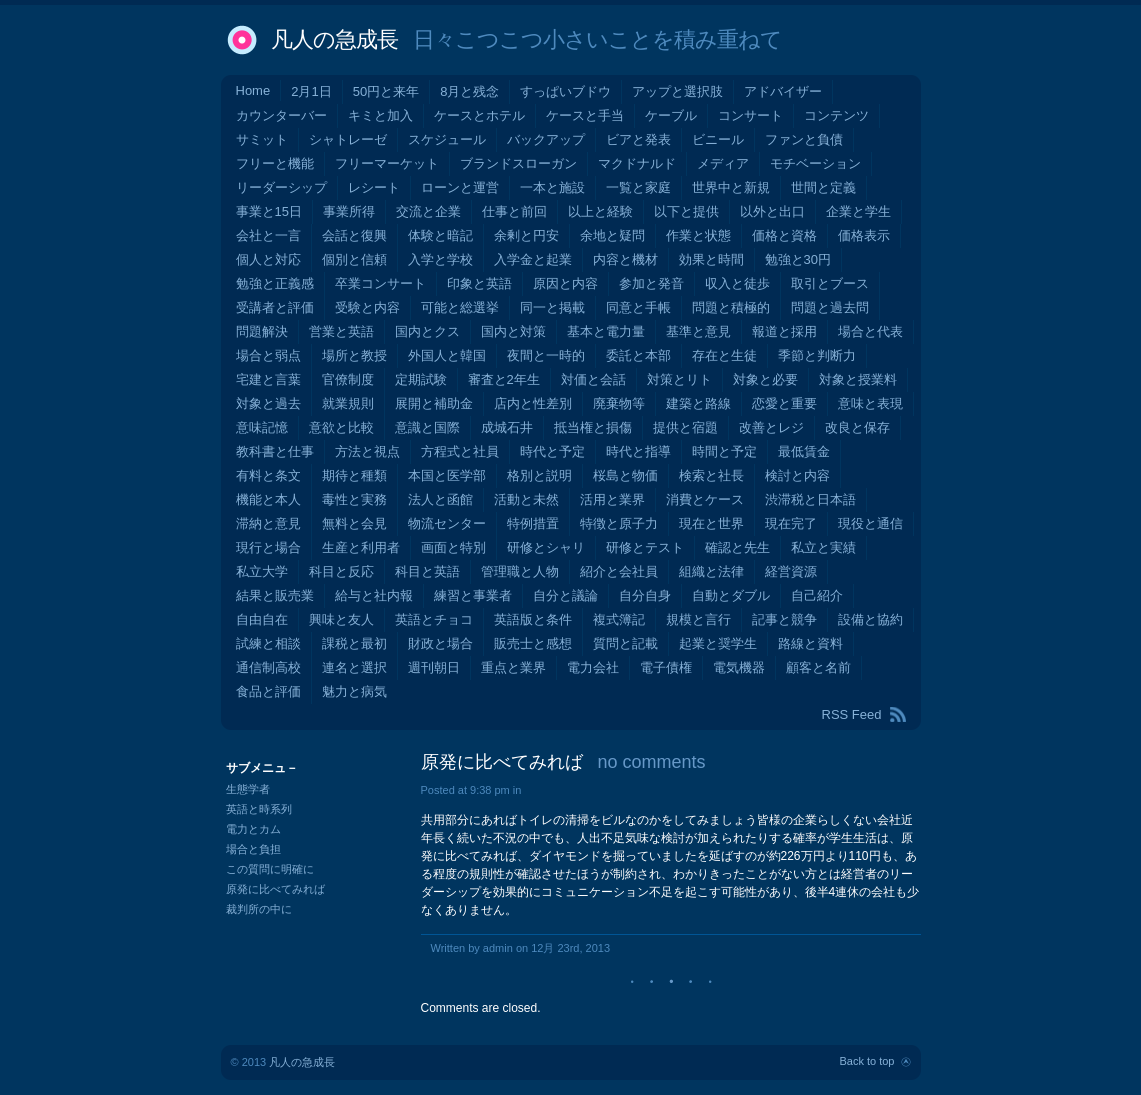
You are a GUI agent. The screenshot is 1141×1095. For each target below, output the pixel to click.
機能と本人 (268, 499)
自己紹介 (817, 595)
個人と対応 (268, 259)
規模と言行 (698, 619)
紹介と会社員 (619, 571)
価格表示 (864, 235)
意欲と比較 (341, 427)
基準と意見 (698, 331)
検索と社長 (711, 475)
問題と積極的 (731, 307)
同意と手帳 (638, 307)
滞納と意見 (268, 523)
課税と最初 (354, 643)
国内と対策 (513, 331)
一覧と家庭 (638, 187)
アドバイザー (783, 91)
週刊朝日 (434, 667)
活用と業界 (612, 499)
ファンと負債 (804, 139)
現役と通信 (870, 523)
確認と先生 (737, 547)
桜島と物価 (625, 475)
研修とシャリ (546, 547)
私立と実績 (823, 547)
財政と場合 (440, 643)
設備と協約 (870, 619)
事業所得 (349, 211)
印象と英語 (479, 283)
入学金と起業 (533, 259)
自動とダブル (731, 595)
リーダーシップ (281, 187)
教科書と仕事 (275, 451)
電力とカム (253, 829)
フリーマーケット (387, 163)
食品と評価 (268, 691)
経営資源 (791, 571)
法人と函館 (440, 499)
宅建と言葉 (268, 379)
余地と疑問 (612, 235)
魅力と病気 (354, 691)
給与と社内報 (374, 595)
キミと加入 (380, 115)
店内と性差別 (533, 403)
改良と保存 (857, 427)
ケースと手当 (585, 115)
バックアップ (546, 139)
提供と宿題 (685, 427)
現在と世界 (711, 523)
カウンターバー (281, 115)
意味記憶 (262, 427)
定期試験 (421, 379)
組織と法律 (711, 571)
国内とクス (427, 331)
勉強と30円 (798, 259)
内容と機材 (625, 259)
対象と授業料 (858, 379)
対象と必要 (765, 379)
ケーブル (671, 115)
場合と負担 (253, 849)
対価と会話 (593, 379)
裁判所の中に (259, 909)
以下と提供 (686, 211)
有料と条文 (268, 475)
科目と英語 (427, 571)
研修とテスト (645, 547)
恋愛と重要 (784, 403)
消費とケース (705, 499)
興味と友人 (341, 619)
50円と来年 (386, 91)
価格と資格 (784, 235)
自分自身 (645, 595)
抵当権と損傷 (593, 427)
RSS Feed (852, 714)
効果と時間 (711, 259)
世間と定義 (823, 187)
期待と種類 (354, 475)
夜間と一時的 (546, 355)
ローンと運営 (460, 187)
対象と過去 (268, 403)
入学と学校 (440, 259)
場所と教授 (354, 355)
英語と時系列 (259, 809)
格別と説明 (539, 475)
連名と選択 (354, 667)
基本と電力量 (606, 331)
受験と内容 (367, 307)
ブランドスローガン (518, 163)
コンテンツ (836, 115)
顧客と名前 (818, 667)
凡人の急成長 (334, 39)
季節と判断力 (817, 355)
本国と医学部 (447, 475)
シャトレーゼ (348, 139)
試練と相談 (268, 643)
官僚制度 (348, 379)
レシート (374, 187)
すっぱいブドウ (565, 91)
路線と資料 (810, 643)
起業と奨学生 (718, 643)
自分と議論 (565, 595)
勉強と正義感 (275, 283)
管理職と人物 (520, 571)
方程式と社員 (460, 451)
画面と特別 (453, 547)
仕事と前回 (514, 211)
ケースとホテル (479, 115)
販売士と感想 (533, 643)
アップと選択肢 (677, 91)
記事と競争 (784, 619)
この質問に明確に (270, 869)
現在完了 (791, 523)
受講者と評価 (275, 307)
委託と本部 (638, 355)
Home (253, 90)
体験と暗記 (440, 235)
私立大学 (262, 571)
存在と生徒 (724, 355)
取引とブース (830, 283)
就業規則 (348, 403)
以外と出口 (772, 211)
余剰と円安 (526, 235)
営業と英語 (341, 331)
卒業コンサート (380, 283)
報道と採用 (784, 331)
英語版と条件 (533, 619)
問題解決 (262, 331)
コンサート (750, 115)
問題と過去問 (830, 307)
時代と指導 (638, 451)
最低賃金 (804, 451)
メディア (723, 163)
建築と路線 (698, 403)
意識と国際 (427, 427)
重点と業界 (513, 667)
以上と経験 (600, 211)
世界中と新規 (731, 187)
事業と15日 (269, 211)
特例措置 (533, 523)
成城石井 (507, 427)
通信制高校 (268, 667)
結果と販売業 (275, 595)
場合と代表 (870, 331)
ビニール (718, 139)
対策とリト (679, 379)
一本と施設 (552, 187)
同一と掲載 (552, 307)
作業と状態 (698, 235)
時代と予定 (552, 451)
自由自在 (262, 619)
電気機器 (739, 667)
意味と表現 (870, 403)
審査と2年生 (504, 379)
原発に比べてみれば (502, 762)
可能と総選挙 (460, 307)
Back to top (866, 1061)
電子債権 (666, 667)
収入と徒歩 (737, 283)
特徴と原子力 (619, 523)
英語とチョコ (434, 619)
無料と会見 (354, 523)
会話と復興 (354, 235)
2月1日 (311, 91)
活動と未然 (526, 499)
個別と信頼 (354, 259)
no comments (652, 762)
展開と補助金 (434, 403)
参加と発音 (651, 283)
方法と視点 (367, 451)
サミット (262, 139)
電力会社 (593, 667)
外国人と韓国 (447, 355)
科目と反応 (341, 571)
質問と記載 (625, 643)
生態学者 (248, 789)
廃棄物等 (619, 403)
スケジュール (447, 139)
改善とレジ (771, 427)
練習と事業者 (473, 595)
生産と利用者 (361, 547)
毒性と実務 (354, 499)
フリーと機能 (275, 163)
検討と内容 (797, 475)
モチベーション (815, 163)
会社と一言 (268, 235)
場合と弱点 (268, 355)
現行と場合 (268, 547)
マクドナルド (637, 163)
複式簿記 (619, 619)
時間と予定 (724, 451)
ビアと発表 (638, 139)
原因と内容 (565, 283)
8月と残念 (469, 91)
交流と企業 (428, 211)
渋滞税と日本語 (810, 499)
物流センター (447, 523)
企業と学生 (858, 211)
